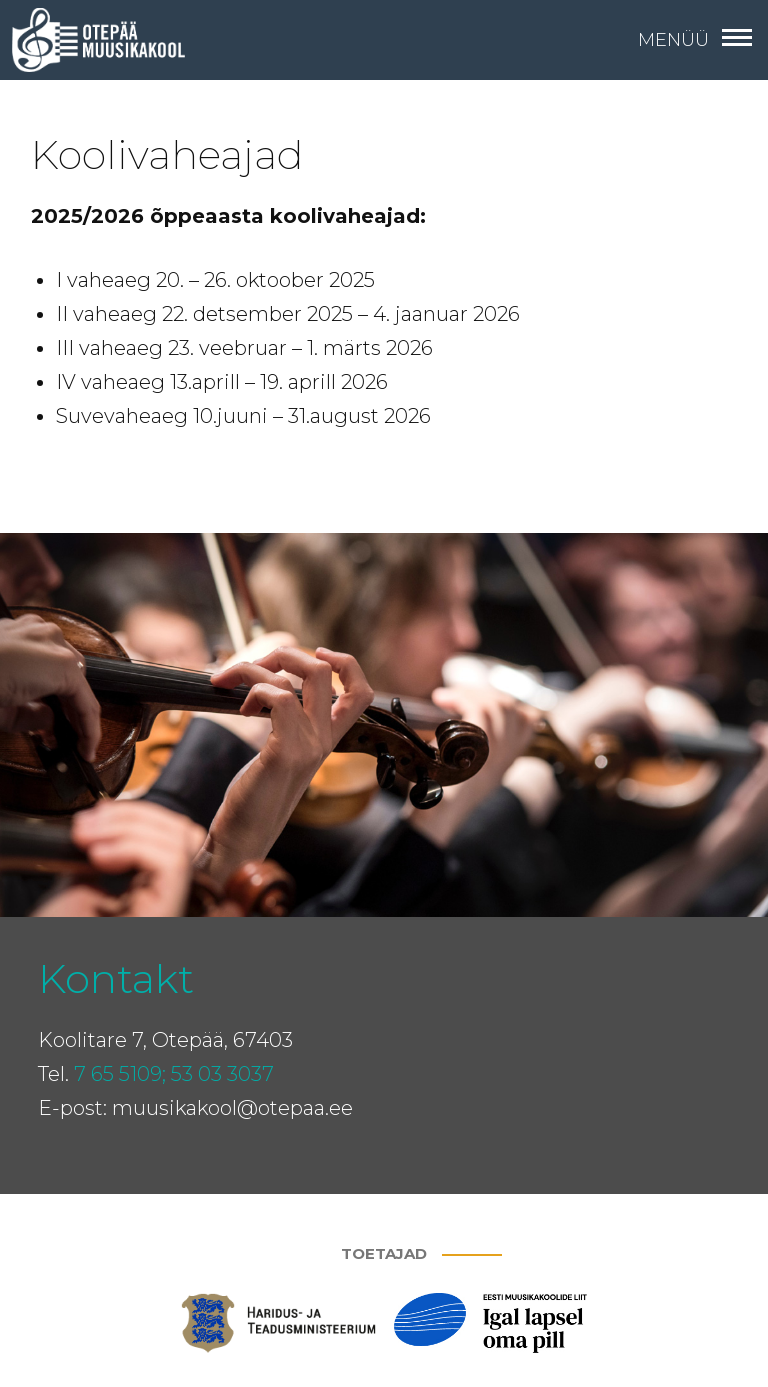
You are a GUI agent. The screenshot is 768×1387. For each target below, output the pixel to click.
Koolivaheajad (167, 154)
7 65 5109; (120, 1074)
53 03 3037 (222, 1074)
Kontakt (116, 978)
